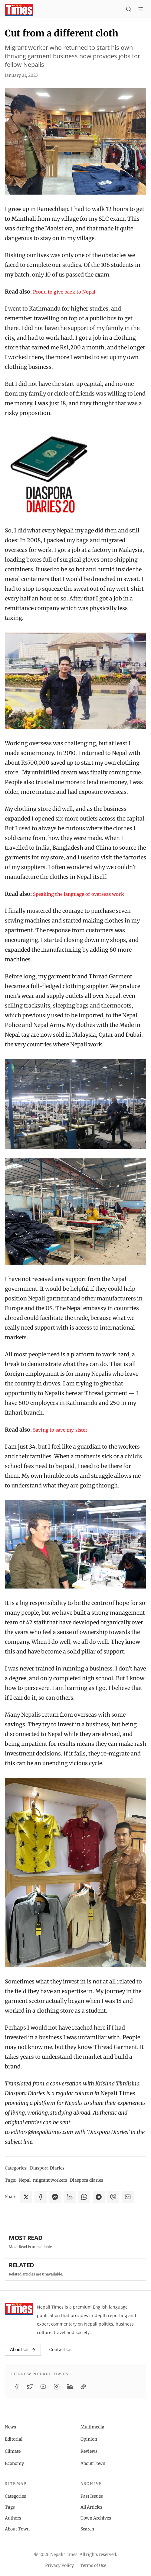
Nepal (25, 2180)
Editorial (13, 2439)
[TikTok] (83, 2386)
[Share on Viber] (113, 2197)
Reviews (88, 2451)
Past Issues (91, 2496)
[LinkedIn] (69, 2386)
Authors (13, 2518)
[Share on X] (26, 2197)
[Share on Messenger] (55, 2197)
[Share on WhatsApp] (84, 2197)
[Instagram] (56, 2386)
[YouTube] (43, 2386)
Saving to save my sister (60, 1430)
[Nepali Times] (19, 2309)
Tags (10, 2507)
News (10, 2427)
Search (87, 2529)
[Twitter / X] (30, 2386)
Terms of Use (93, 2565)
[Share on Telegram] (99, 2197)
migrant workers (50, 2180)
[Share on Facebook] (40, 2197)
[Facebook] (16, 2386)
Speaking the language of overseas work (79, 894)
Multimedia (92, 2427)
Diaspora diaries (86, 2180)
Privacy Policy (59, 2565)
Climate (13, 2451)
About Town (92, 2463)
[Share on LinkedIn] (70, 2197)
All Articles (91, 2507)
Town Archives (95, 2518)
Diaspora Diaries (47, 2168)
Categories (15, 2496)
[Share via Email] (128, 2197)
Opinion (88, 2439)
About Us (23, 2349)
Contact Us (60, 2349)
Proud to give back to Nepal (64, 292)
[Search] (128, 10)
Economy (14, 2463)
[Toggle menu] (140, 10)
